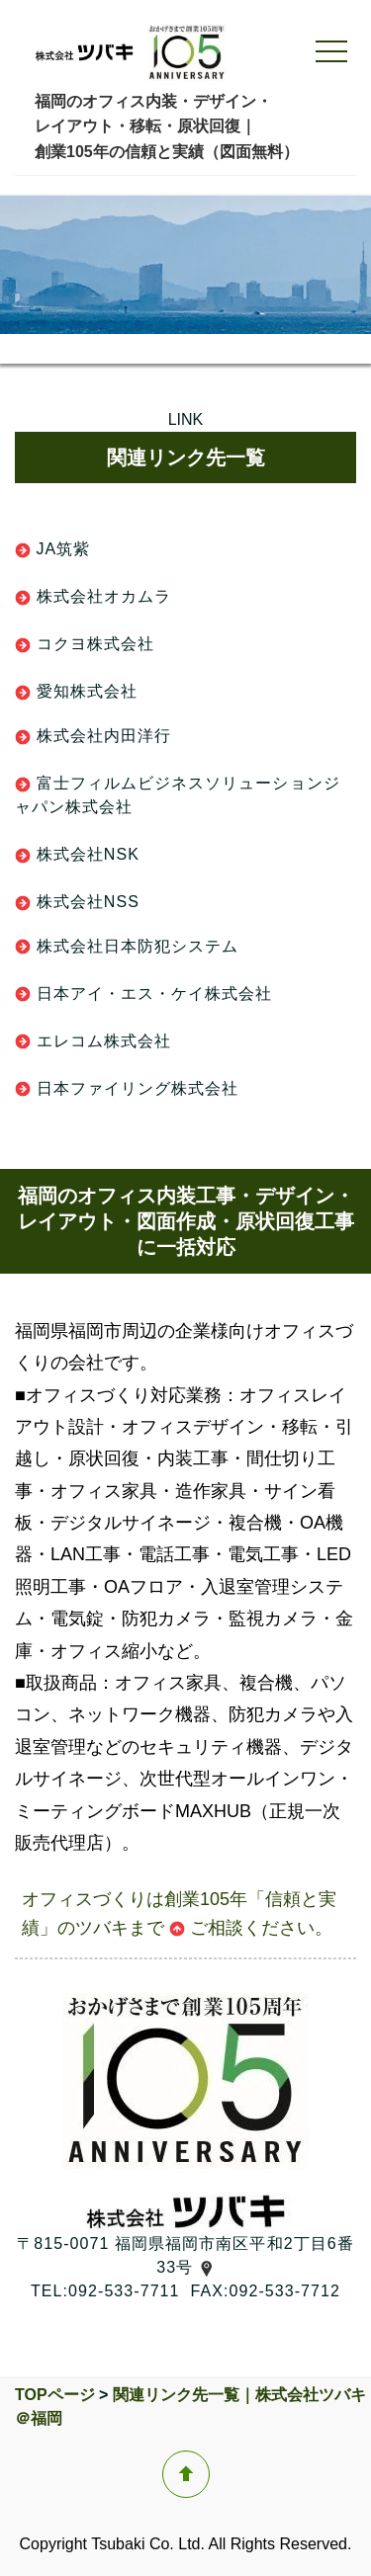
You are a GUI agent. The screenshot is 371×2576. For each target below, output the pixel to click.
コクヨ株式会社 (84, 643)
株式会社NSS (77, 901)
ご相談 (206, 1928)
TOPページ (55, 2394)
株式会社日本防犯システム (126, 946)
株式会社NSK (77, 854)
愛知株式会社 (76, 691)
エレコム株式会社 (93, 1041)
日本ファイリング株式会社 (126, 1088)
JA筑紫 (52, 548)
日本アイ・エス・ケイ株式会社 (143, 993)
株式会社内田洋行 (93, 735)
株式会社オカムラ (93, 596)
